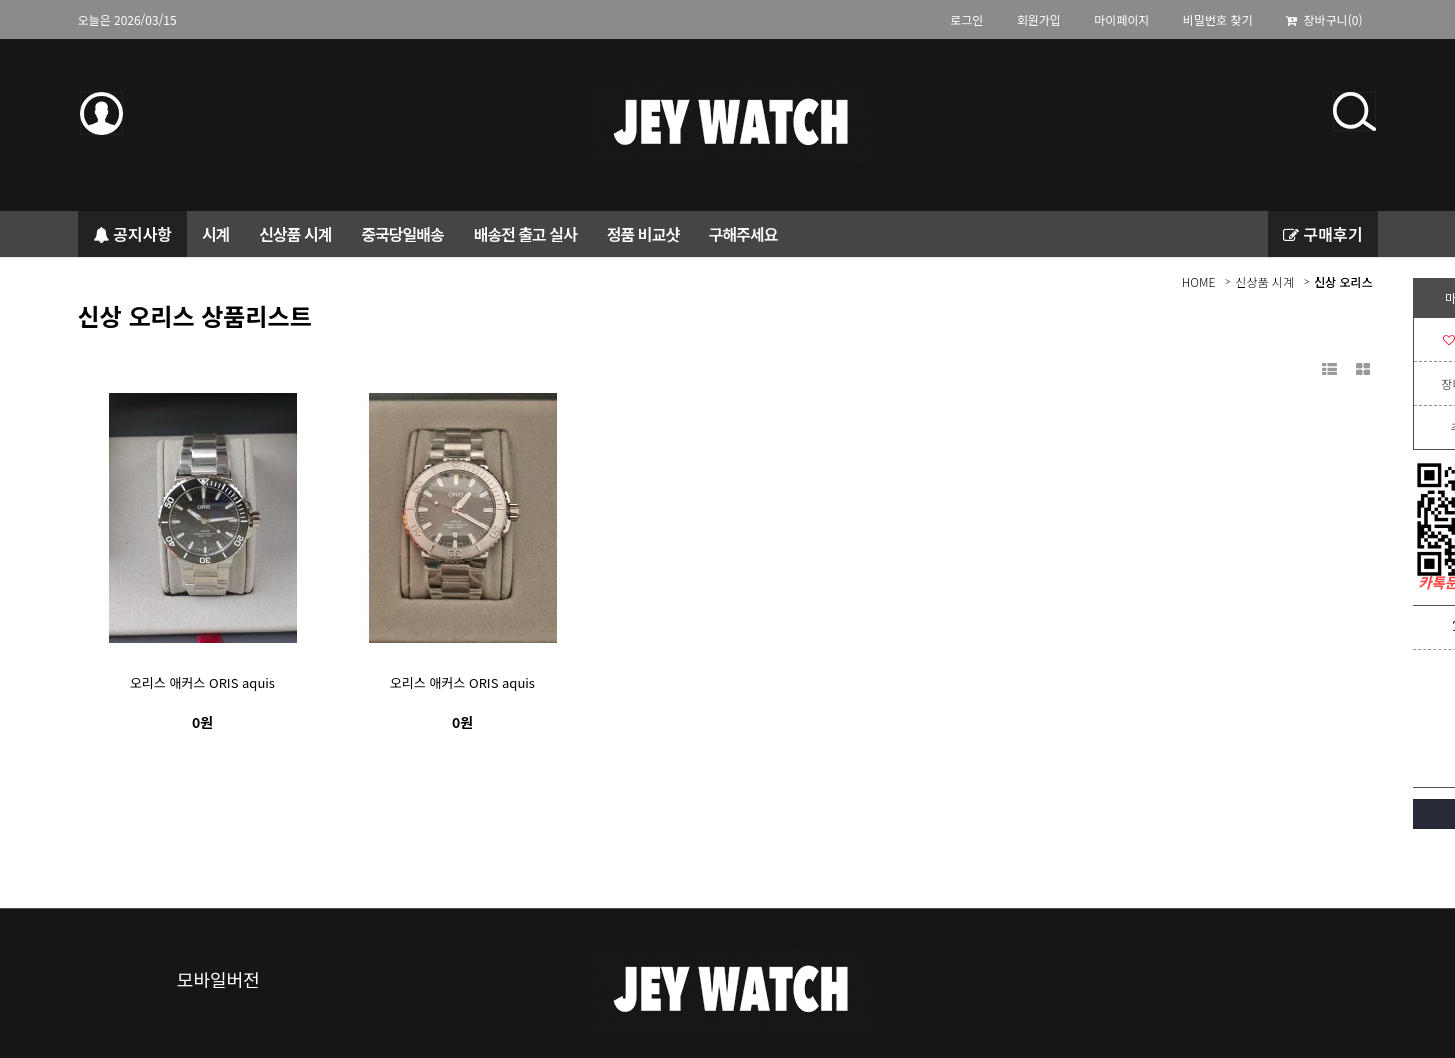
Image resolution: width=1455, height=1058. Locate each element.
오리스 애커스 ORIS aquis (202, 682)
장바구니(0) (1324, 19)
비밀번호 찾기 (1218, 19)
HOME (1199, 281)
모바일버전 (218, 979)
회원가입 (1039, 19)
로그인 (966, 19)
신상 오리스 (1343, 281)
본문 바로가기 (0, 39)
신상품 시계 (1264, 281)
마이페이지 (1121, 19)
